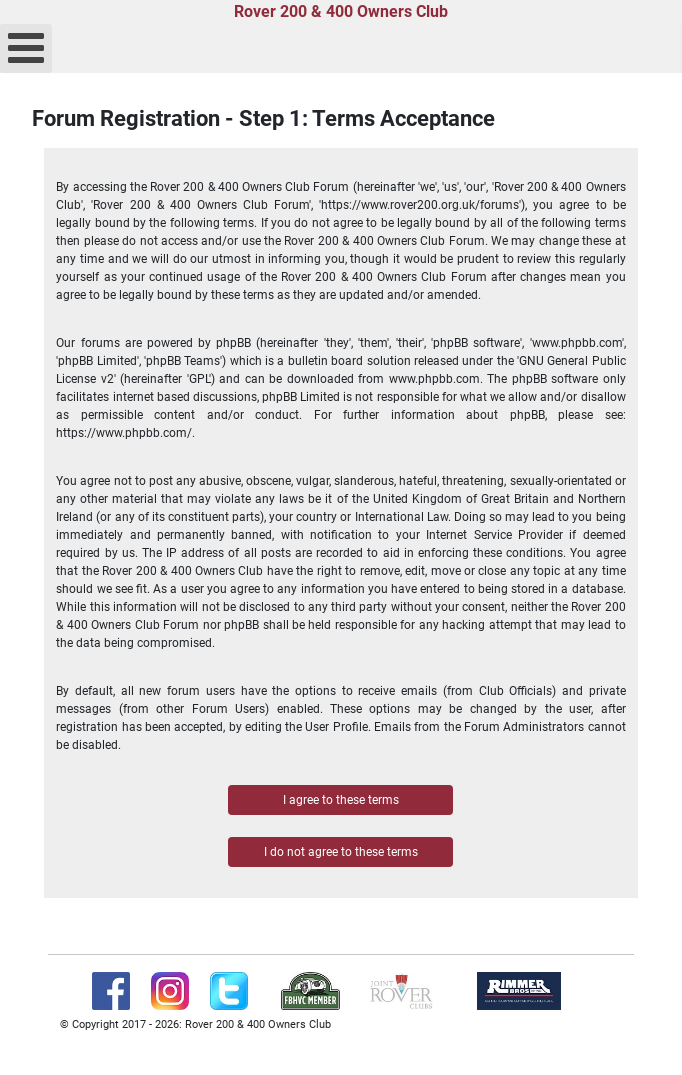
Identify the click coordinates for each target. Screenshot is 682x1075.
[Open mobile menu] (26, 48)
